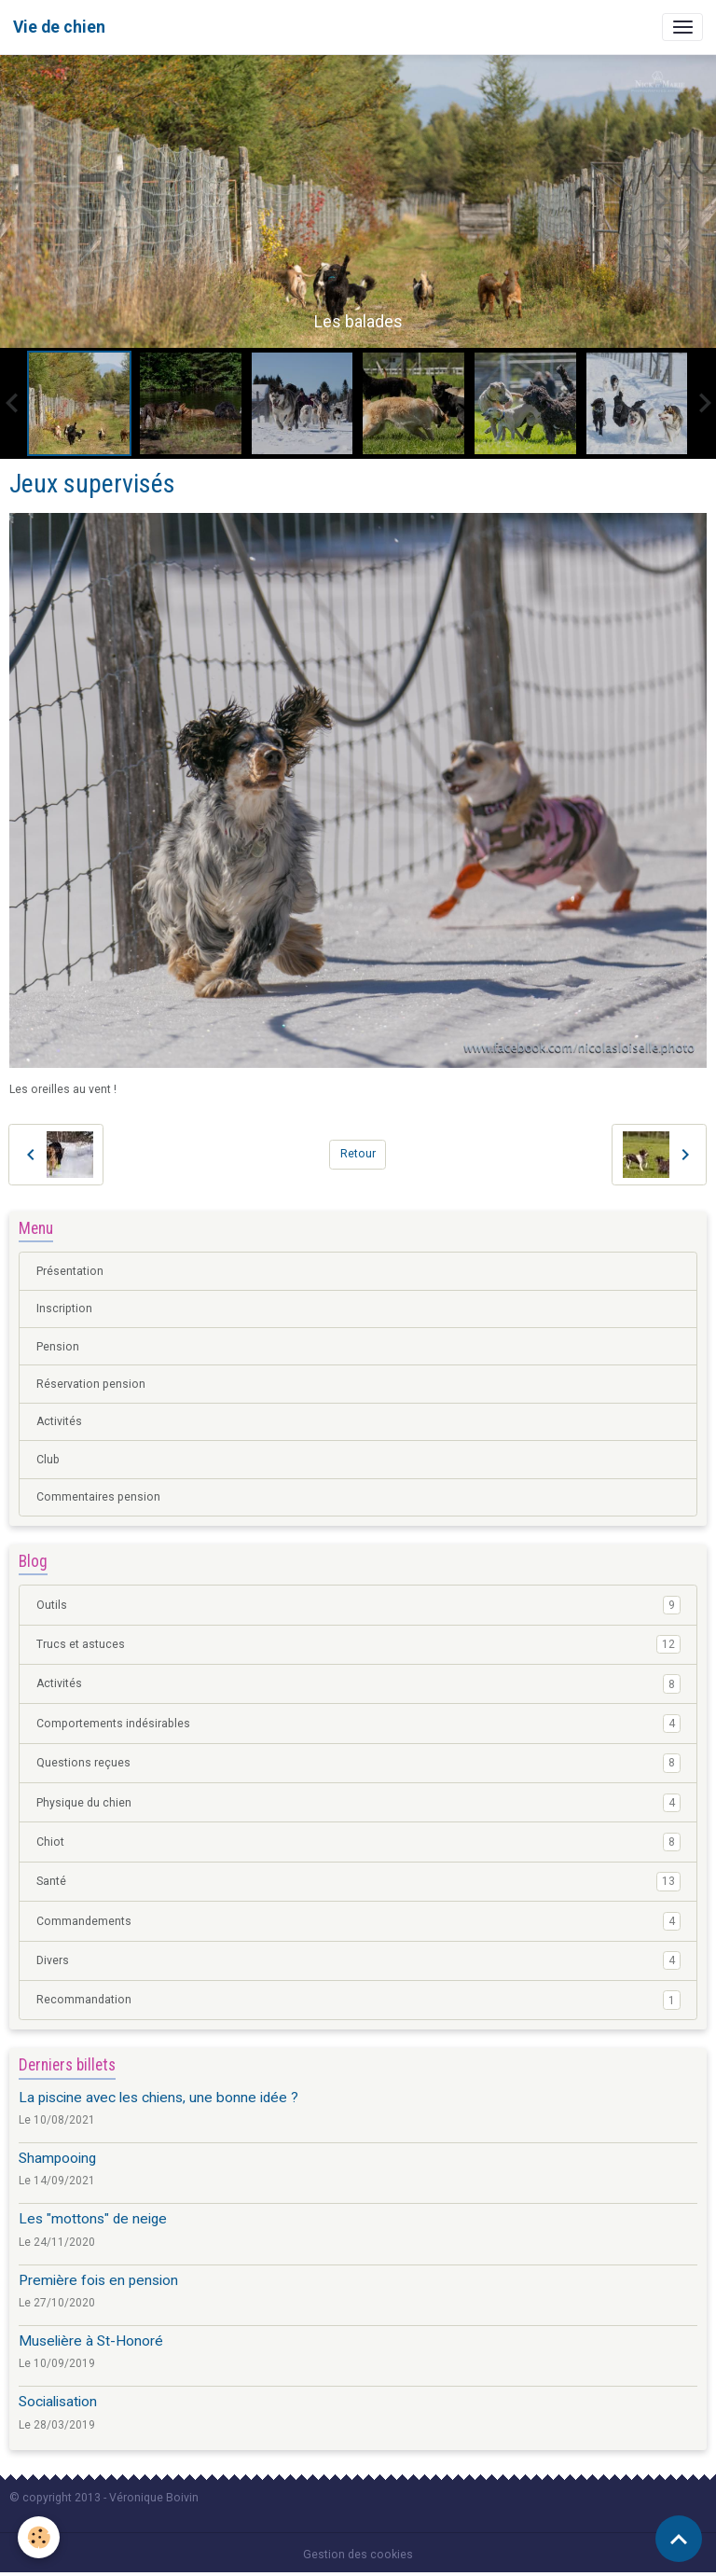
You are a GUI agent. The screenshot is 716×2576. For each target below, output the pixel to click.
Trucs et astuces (358, 1644)
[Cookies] (40, 2537)
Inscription (64, 1308)
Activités (59, 1421)
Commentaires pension (98, 1496)
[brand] (59, 27)
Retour (358, 1153)
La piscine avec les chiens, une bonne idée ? (158, 2097)
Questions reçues (358, 1762)
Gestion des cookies (358, 2554)
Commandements (358, 1921)
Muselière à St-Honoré (91, 2341)
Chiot (358, 1842)
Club (48, 1459)
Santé (358, 1881)
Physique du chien (358, 1803)
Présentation (69, 1271)
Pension (57, 1346)
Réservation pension (90, 1384)
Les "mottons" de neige (93, 2218)
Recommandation (358, 1999)
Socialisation (58, 2401)
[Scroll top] (678, 2538)
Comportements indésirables (358, 1723)
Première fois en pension (98, 2280)
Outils (358, 1605)
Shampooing (57, 2158)
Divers (358, 1960)
